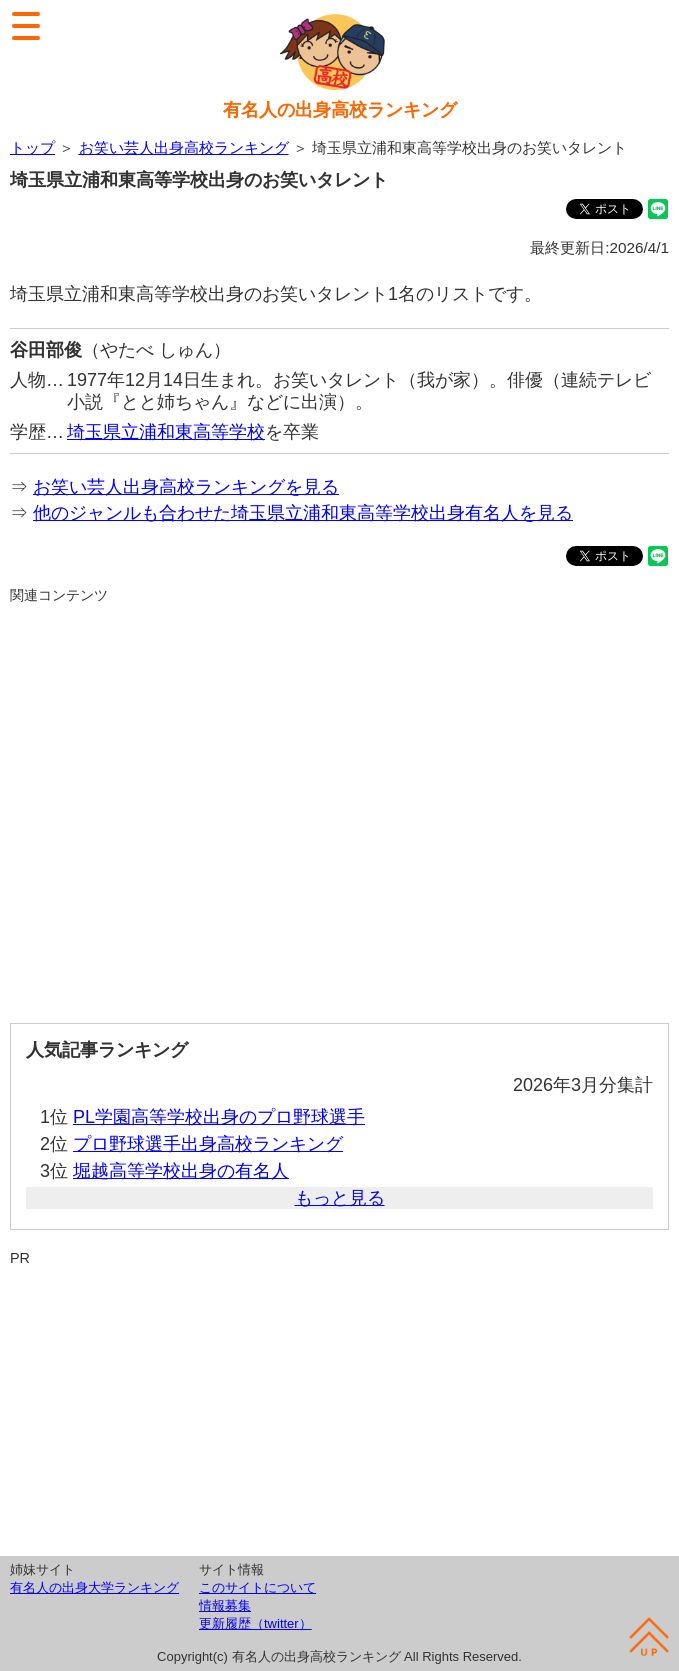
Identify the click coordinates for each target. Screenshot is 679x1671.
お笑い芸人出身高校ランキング (184, 147)
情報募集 (225, 1605)
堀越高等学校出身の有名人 (181, 1171)
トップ (32, 147)
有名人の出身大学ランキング (94, 1587)
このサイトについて (257, 1587)
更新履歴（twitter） (255, 1623)
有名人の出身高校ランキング (340, 110)
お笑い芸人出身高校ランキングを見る (186, 487)
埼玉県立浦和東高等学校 (166, 432)
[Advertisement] (339, 805)
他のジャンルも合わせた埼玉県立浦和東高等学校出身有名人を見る (303, 513)
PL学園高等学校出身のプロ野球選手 (219, 1117)
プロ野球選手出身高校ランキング (208, 1144)
